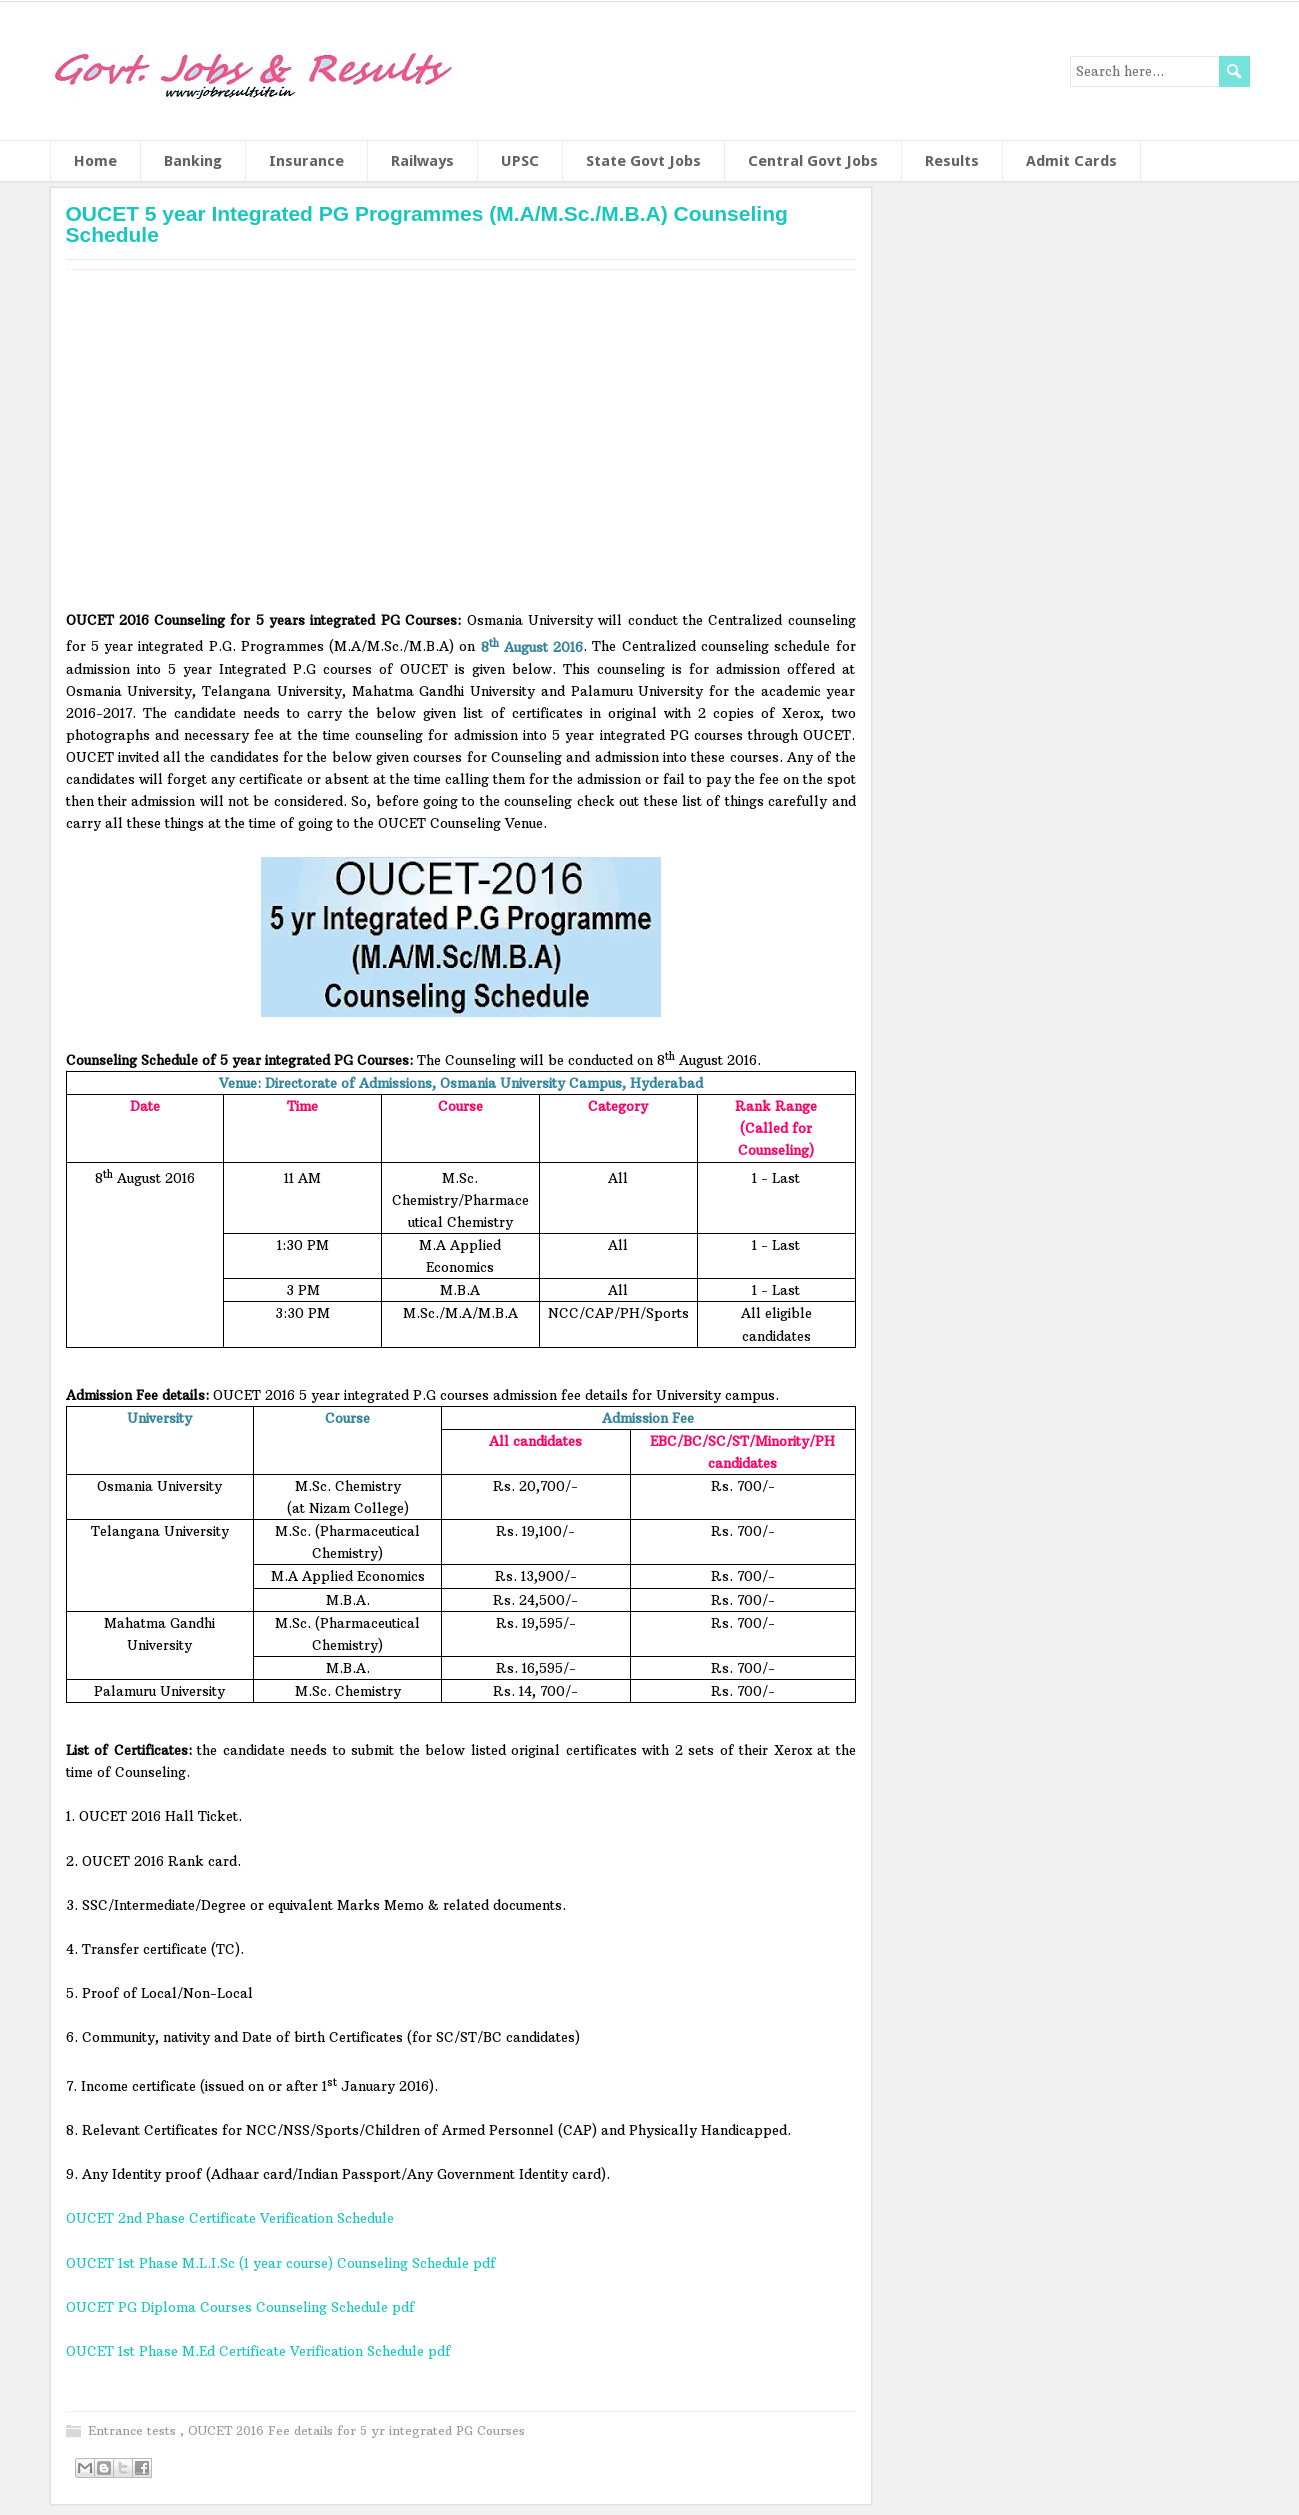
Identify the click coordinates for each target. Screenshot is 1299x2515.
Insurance (306, 161)
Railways (422, 161)
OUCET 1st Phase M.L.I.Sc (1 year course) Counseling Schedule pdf (281, 2263)
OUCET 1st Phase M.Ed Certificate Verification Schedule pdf (261, 2351)
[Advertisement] (461, 447)
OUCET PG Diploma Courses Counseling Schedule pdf (240, 2307)
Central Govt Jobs (813, 161)
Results (952, 161)
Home (95, 161)
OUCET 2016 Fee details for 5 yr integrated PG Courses (356, 2430)
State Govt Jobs (643, 161)
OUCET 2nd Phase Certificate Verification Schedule (230, 2218)
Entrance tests (134, 2430)
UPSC (520, 161)
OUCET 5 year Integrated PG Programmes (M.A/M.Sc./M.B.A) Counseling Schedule (427, 224)
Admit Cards (1071, 161)
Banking (193, 161)
